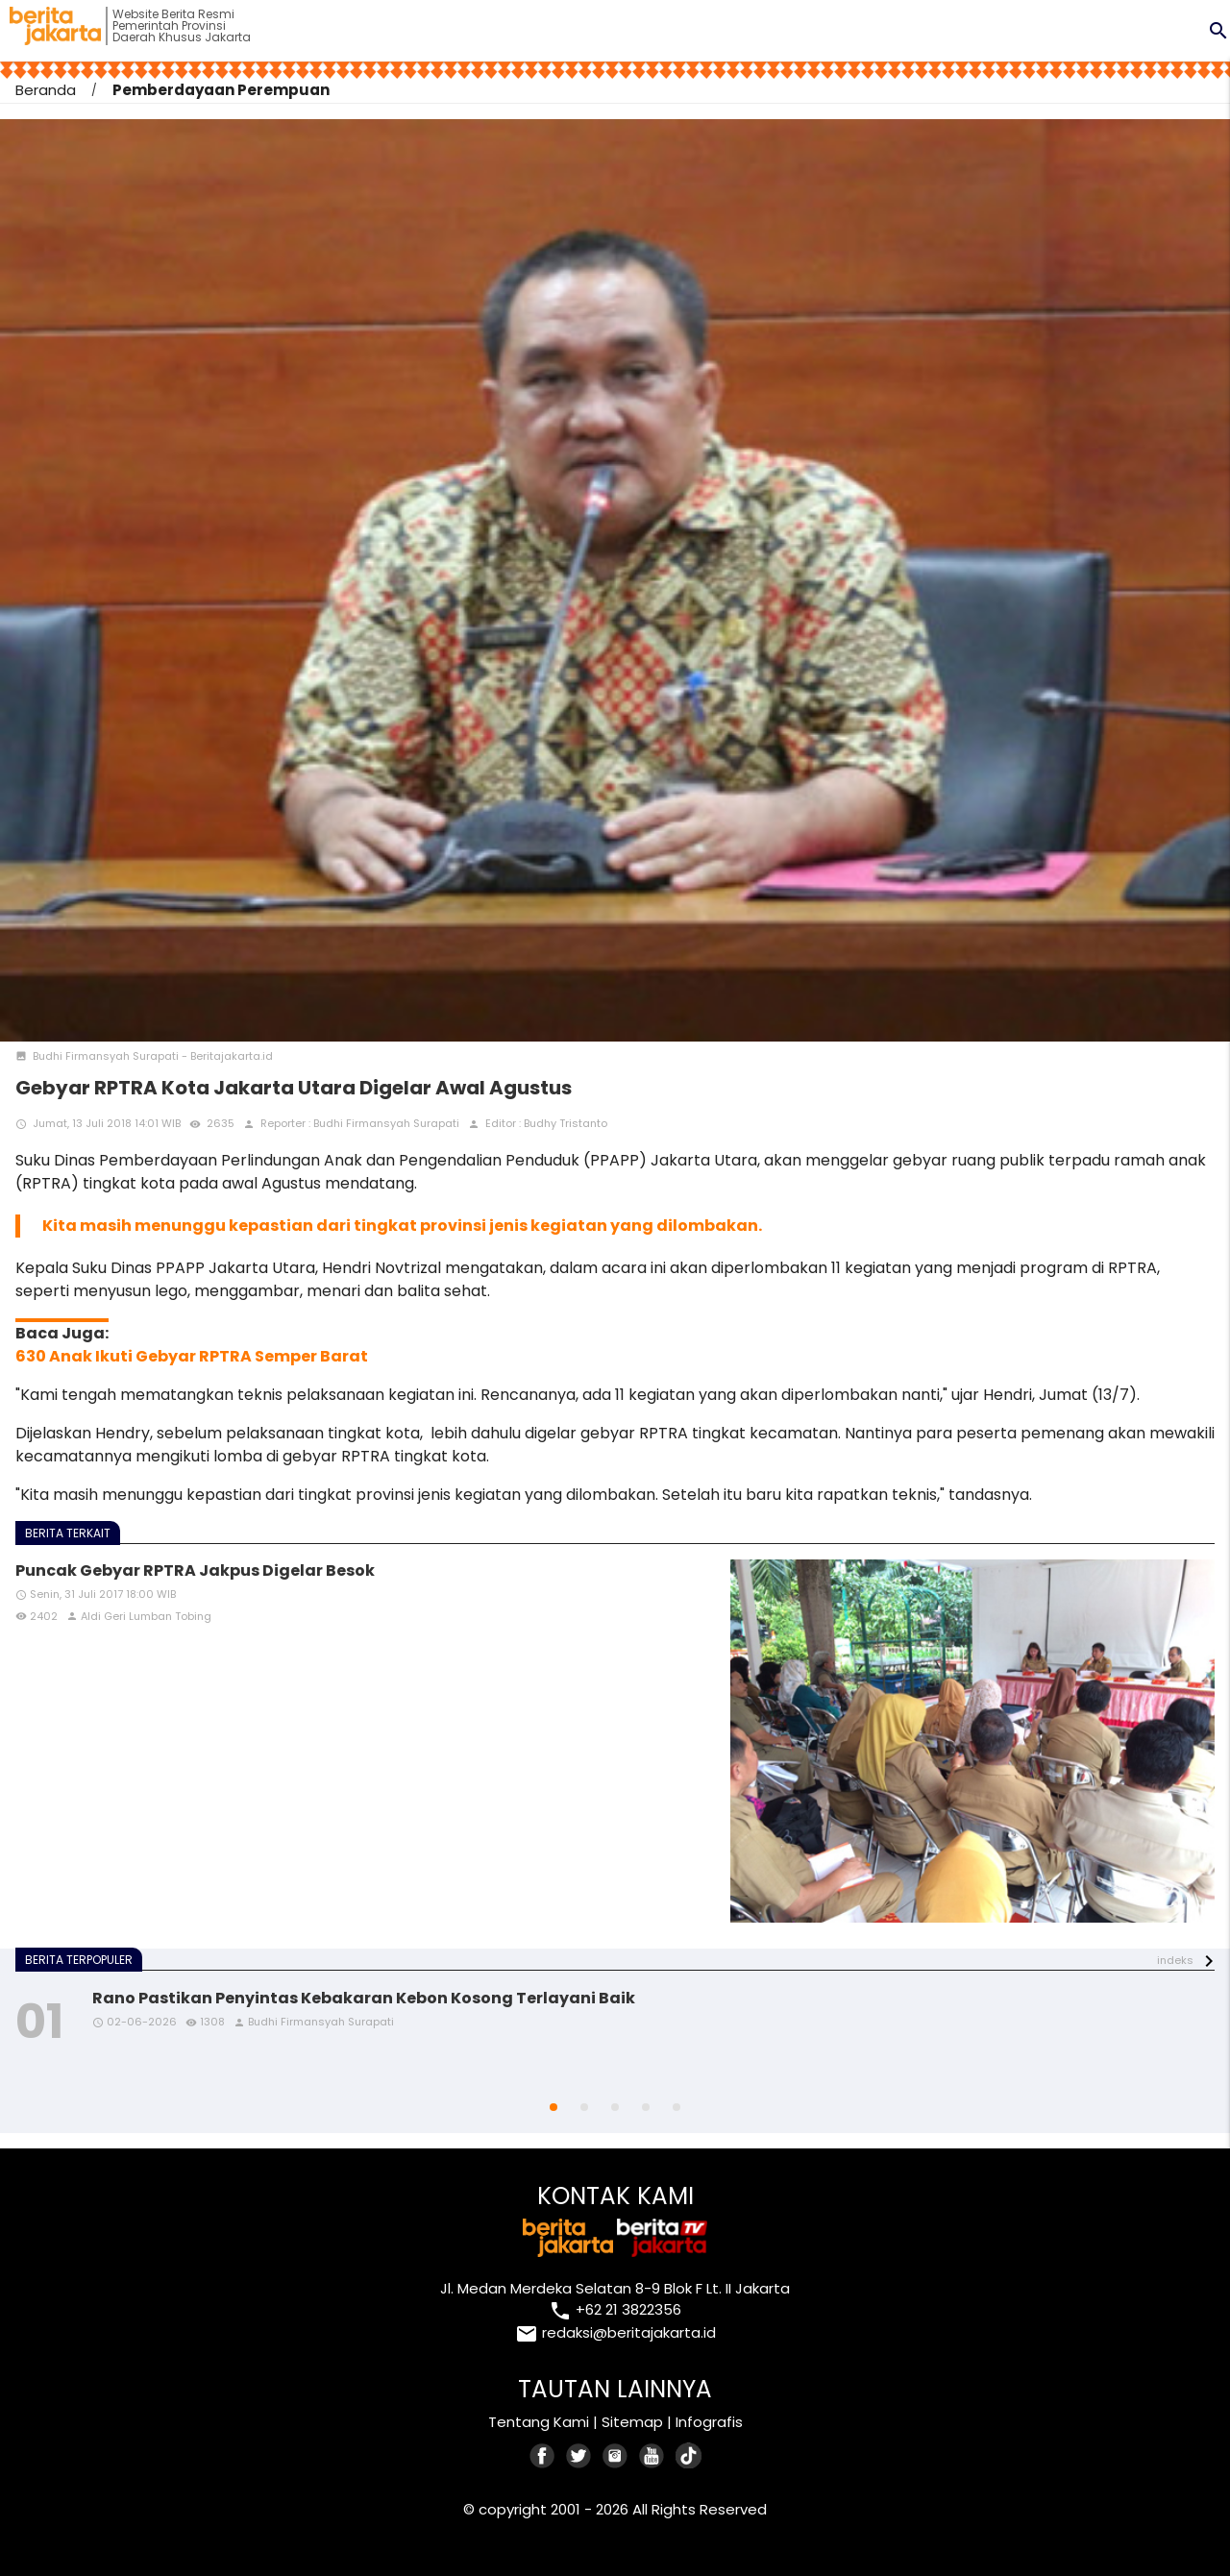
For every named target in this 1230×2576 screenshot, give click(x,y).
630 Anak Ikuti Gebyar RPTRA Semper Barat (191, 1356)
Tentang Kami (538, 2422)
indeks (1175, 1960)
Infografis (709, 2422)
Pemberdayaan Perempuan (221, 90)
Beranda (45, 90)
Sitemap (632, 2422)
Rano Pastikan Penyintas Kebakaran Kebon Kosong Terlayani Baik (363, 1998)
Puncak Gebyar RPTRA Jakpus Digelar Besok (195, 1570)
